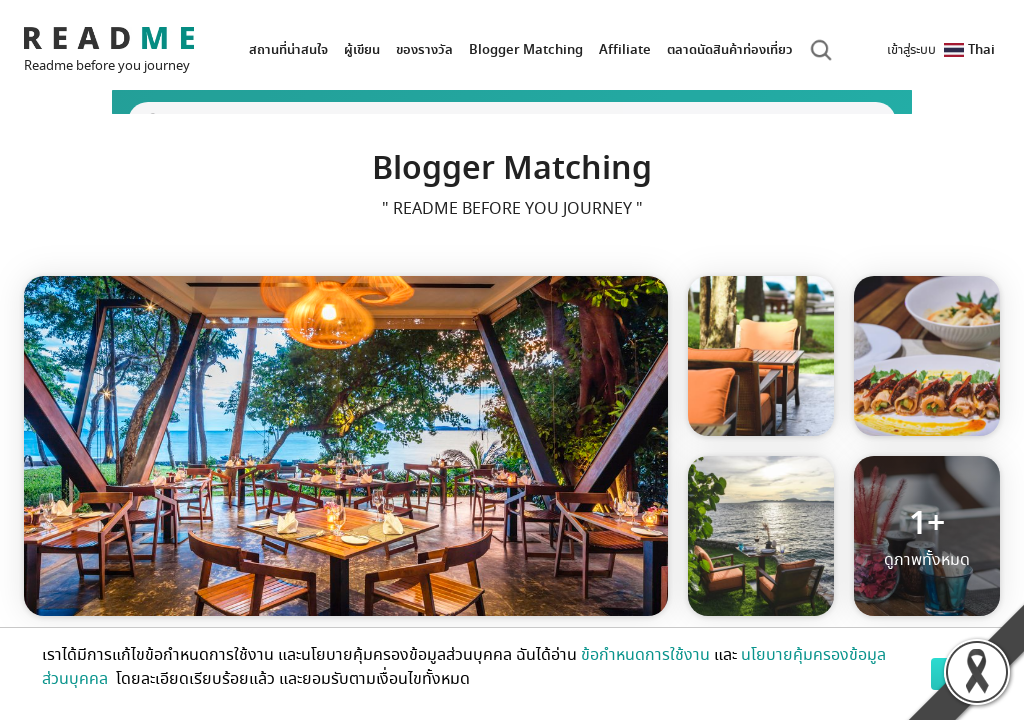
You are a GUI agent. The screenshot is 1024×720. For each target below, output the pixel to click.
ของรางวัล (424, 49)
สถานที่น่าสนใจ (288, 49)
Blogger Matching (526, 49)
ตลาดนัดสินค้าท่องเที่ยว (730, 49)
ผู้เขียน (362, 49)
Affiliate (625, 49)
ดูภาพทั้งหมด (927, 536)
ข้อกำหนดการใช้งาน (645, 655)
